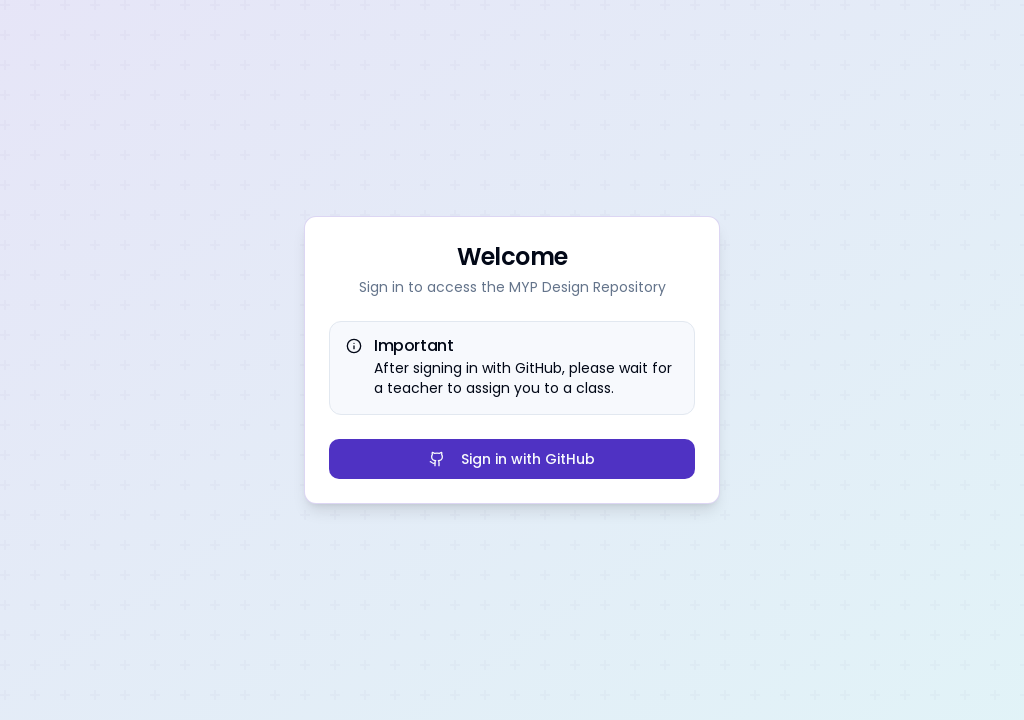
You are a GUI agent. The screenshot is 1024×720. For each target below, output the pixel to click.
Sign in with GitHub (512, 459)
